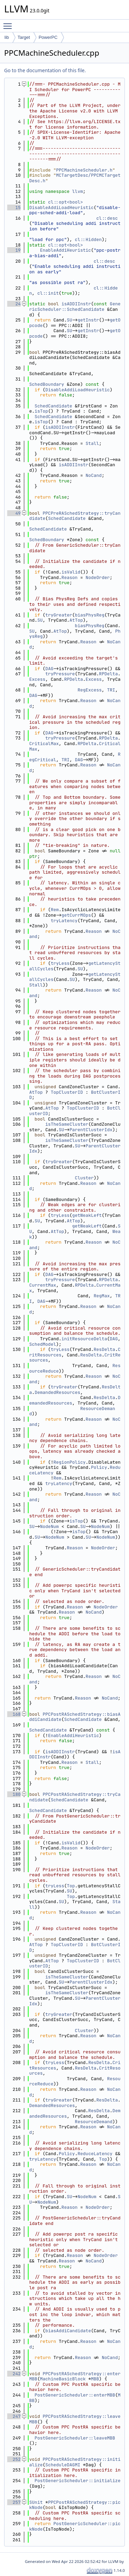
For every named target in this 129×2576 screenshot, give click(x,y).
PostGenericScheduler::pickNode (74, 2526)
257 (14, 2502)
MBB (95, 2379)
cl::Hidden (88, 239)
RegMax (102, 1296)
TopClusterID (67, 1092)
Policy (99, 1467)
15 (14, 207)
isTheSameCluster (66, 1124)
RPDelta (108, 674)
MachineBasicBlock (63, 2379)
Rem (54, 910)
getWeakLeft (87, 1215)
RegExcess (89, 690)
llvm (77, 191)
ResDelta (104, 1349)
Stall (92, 443)
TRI (111, 690)
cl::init (47, 293)
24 (14, 304)
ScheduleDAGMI (62, 2465)
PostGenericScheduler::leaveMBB (75, 2438)
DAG (49, 669)
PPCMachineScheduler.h (84, 170)
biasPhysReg (90, 615)
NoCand (94, 475)
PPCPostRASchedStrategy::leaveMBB (74, 2419)
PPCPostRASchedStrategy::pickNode (74, 2505)
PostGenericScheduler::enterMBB (75, 2395)
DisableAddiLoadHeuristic (61, 207)
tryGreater (58, 615)
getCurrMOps (76, 915)
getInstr (88, 320)
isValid (71, 572)
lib (6, 37)
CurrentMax (42, 1285)
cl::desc (107, 218)
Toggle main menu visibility (9, 23)
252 (14, 2459)
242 (14, 2374)
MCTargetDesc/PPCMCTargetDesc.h (74, 178)
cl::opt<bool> (65, 202)
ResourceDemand (93, 2122)
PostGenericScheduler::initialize (78, 2481)
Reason (70, 577)
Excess (37, 679)
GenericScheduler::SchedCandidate (74, 306)
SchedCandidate (53, 406)
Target (24, 37)
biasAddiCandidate (68, 2331)
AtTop (76, 620)
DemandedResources (57, 1392)
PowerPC (48, 37)
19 (14, 250)
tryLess (60, 963)
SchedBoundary (46, 384)
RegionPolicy (69, 1462)
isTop (41, 411)
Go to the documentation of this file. (45, 70)
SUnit (36, 2502)
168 (14, 1714)
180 (14, 1794)
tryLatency (64, 921)
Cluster (84, 1178)
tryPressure (60, 674)
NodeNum (49, 1526)
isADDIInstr (76, 304)
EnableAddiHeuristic (65, 250)
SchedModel (42, 1344)
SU (69, 320)
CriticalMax (44, 743)
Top (71, 1886)
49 (14, 513)
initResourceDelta (84, 1339)
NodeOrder (98, 577)
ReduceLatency (94, 2154)
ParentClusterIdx (90, 1130)
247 (14, 2416)
